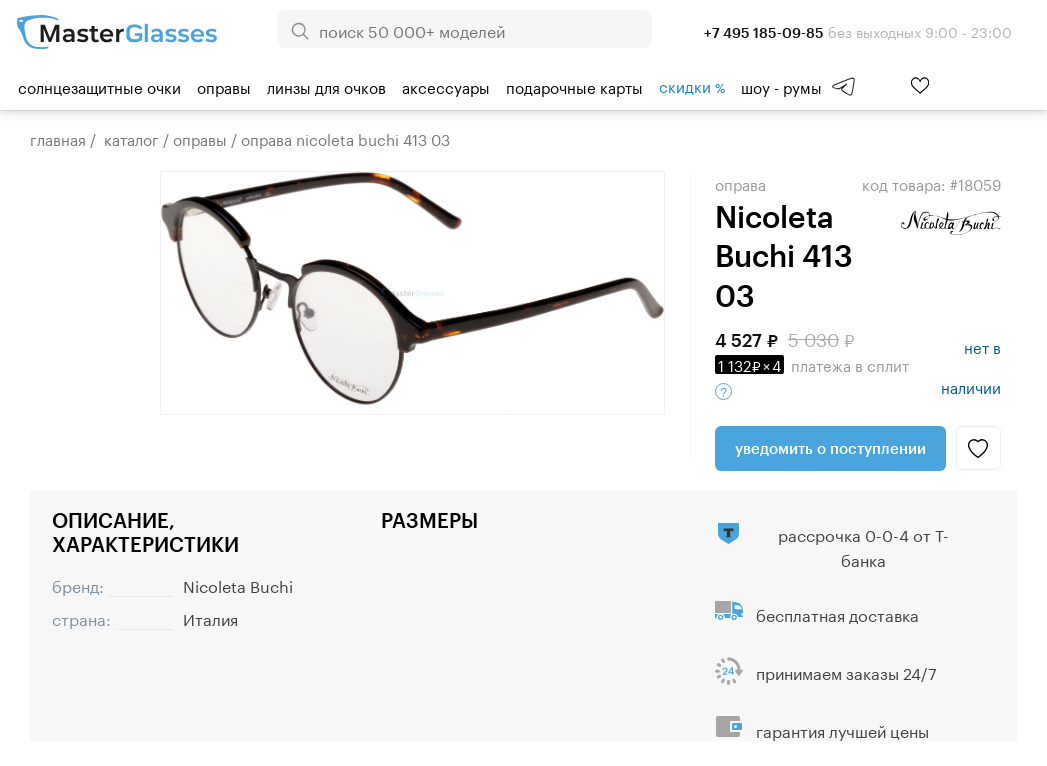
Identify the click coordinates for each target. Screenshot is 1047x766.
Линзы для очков (326, 86)
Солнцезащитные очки (99, 86)
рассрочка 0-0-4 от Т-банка (863, 546)
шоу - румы (781, 86)
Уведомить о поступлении (830, 448)
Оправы (224, 86)
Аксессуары (446, 86)
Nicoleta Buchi (238, 584)
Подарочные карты (574, 86)
